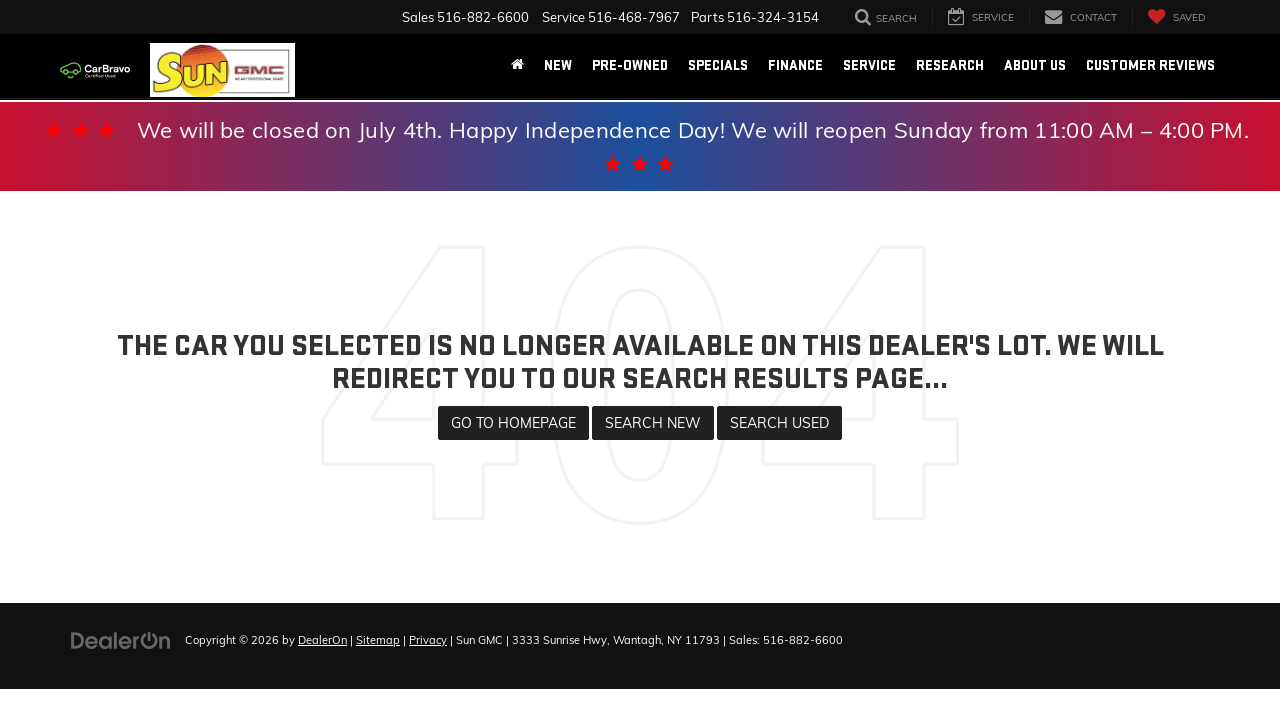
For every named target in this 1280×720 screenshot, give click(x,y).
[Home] (517, 66)
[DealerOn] (121, 639)
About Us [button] (1035, 65)
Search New (653, 423)
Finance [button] (795, 65)
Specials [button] (718, 65)
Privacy (428, 640)
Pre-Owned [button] (630, 65)
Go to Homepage (513, 423)
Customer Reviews (1150, 65)
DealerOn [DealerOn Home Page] (322, 640)
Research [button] (950, 65)
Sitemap (378, 640)
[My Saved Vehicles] (1176, 16)
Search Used (779, 423)
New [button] (558, 65)
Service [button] (869, 65)
